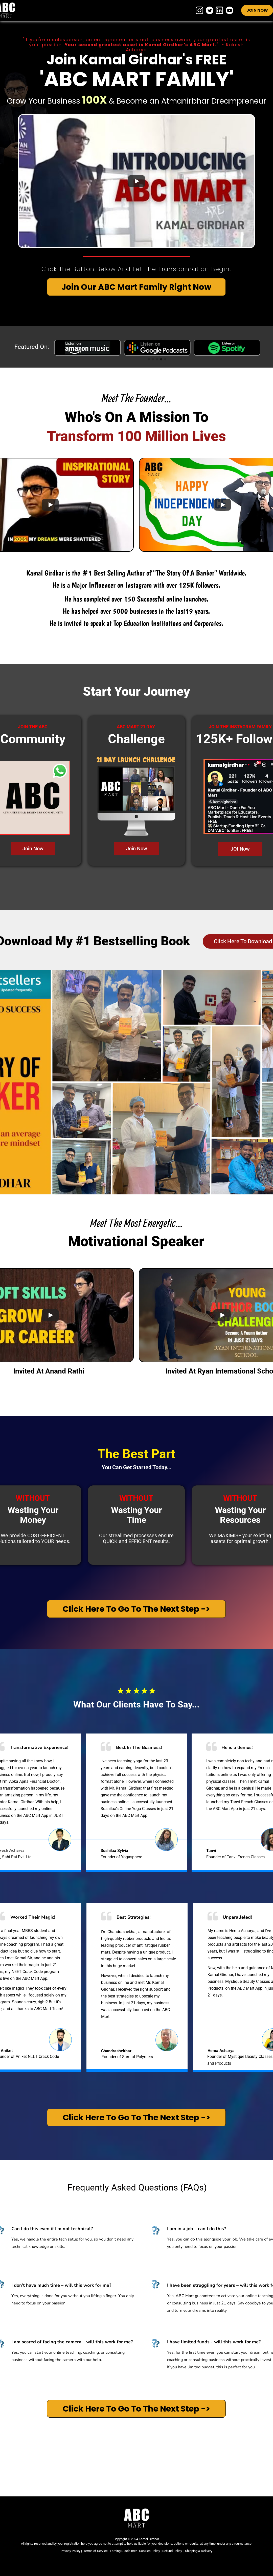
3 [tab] (156, 359)
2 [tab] (152, 359)
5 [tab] (165, 359)
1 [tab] (148, 359)
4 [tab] (161, 359)
